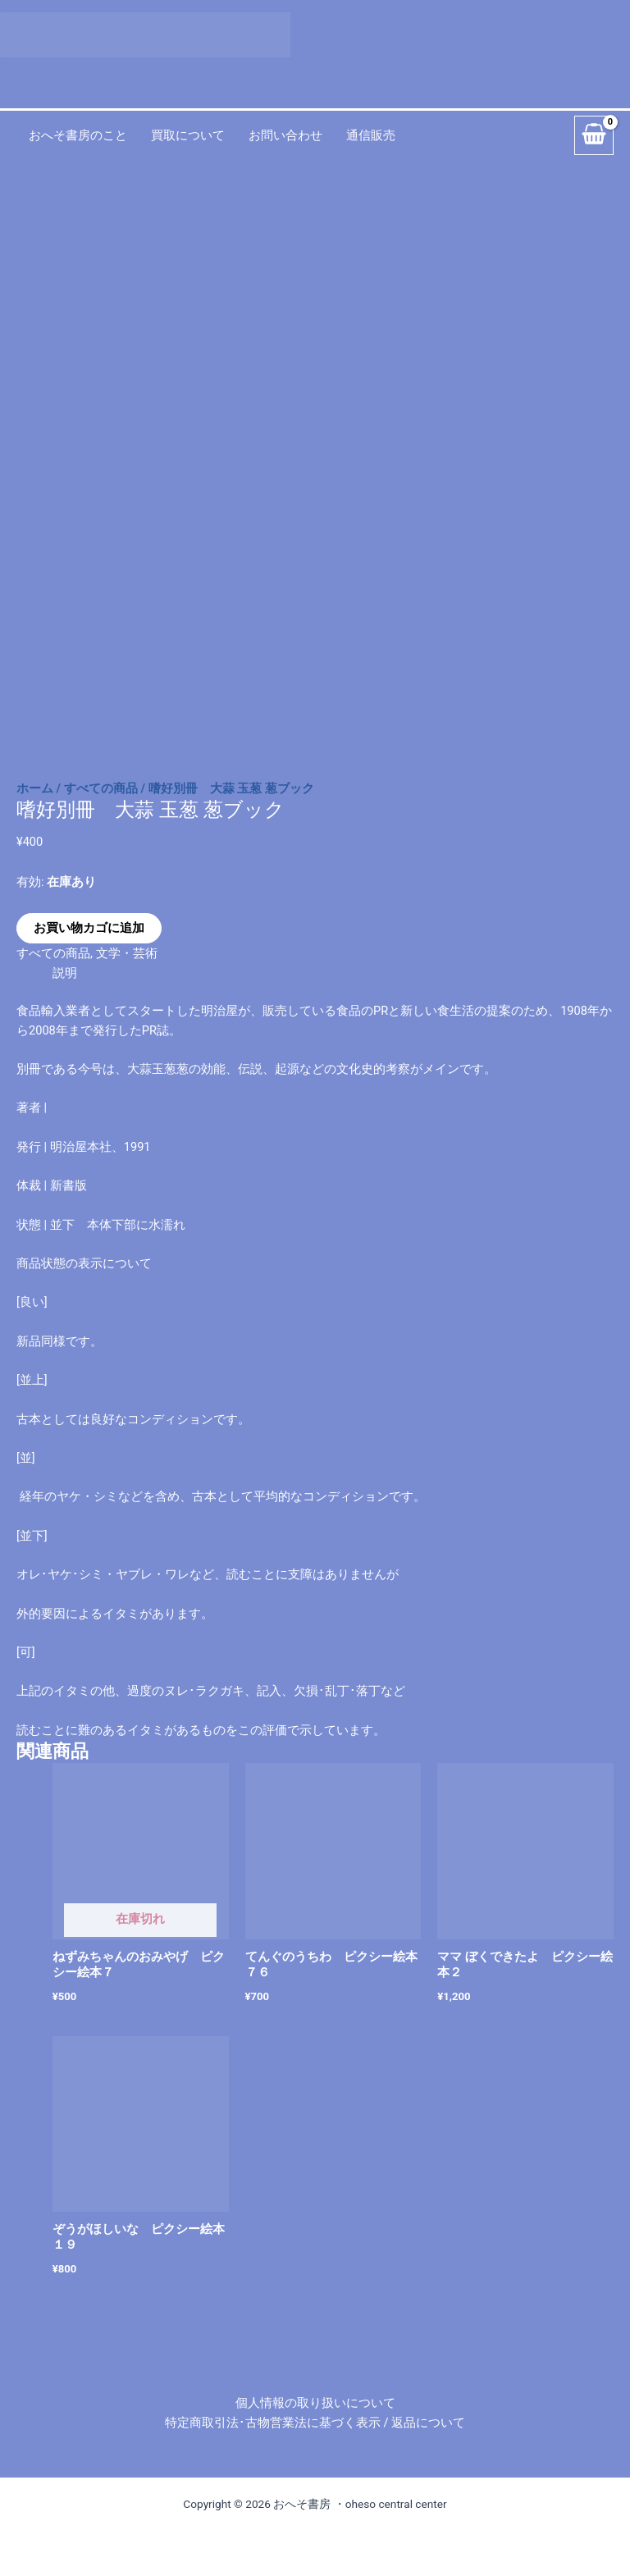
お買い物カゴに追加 (89, 927)
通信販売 (370, 135)
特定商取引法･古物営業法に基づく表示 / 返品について (315, 2422)
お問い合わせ (285, 135)
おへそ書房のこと (78, 135)
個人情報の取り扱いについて (315, 2403)
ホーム (34, 788)
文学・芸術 (127, 953)
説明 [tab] (64, 973)
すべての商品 (101, 788)
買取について (188, 135)
